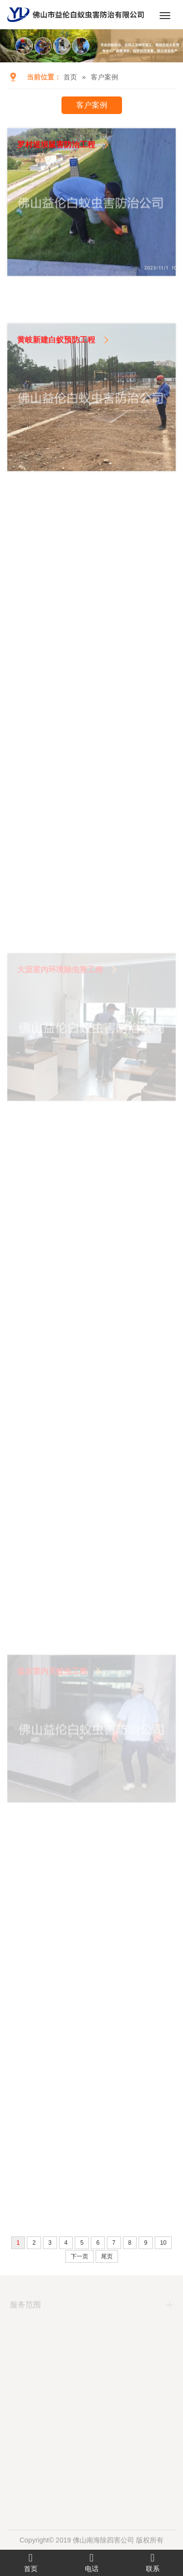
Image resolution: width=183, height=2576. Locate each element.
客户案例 (104, 77)
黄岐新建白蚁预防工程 (56, 373)
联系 (152, 2562)
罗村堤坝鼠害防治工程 (56, 160)
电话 (91, 2562)
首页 (70, 77)
